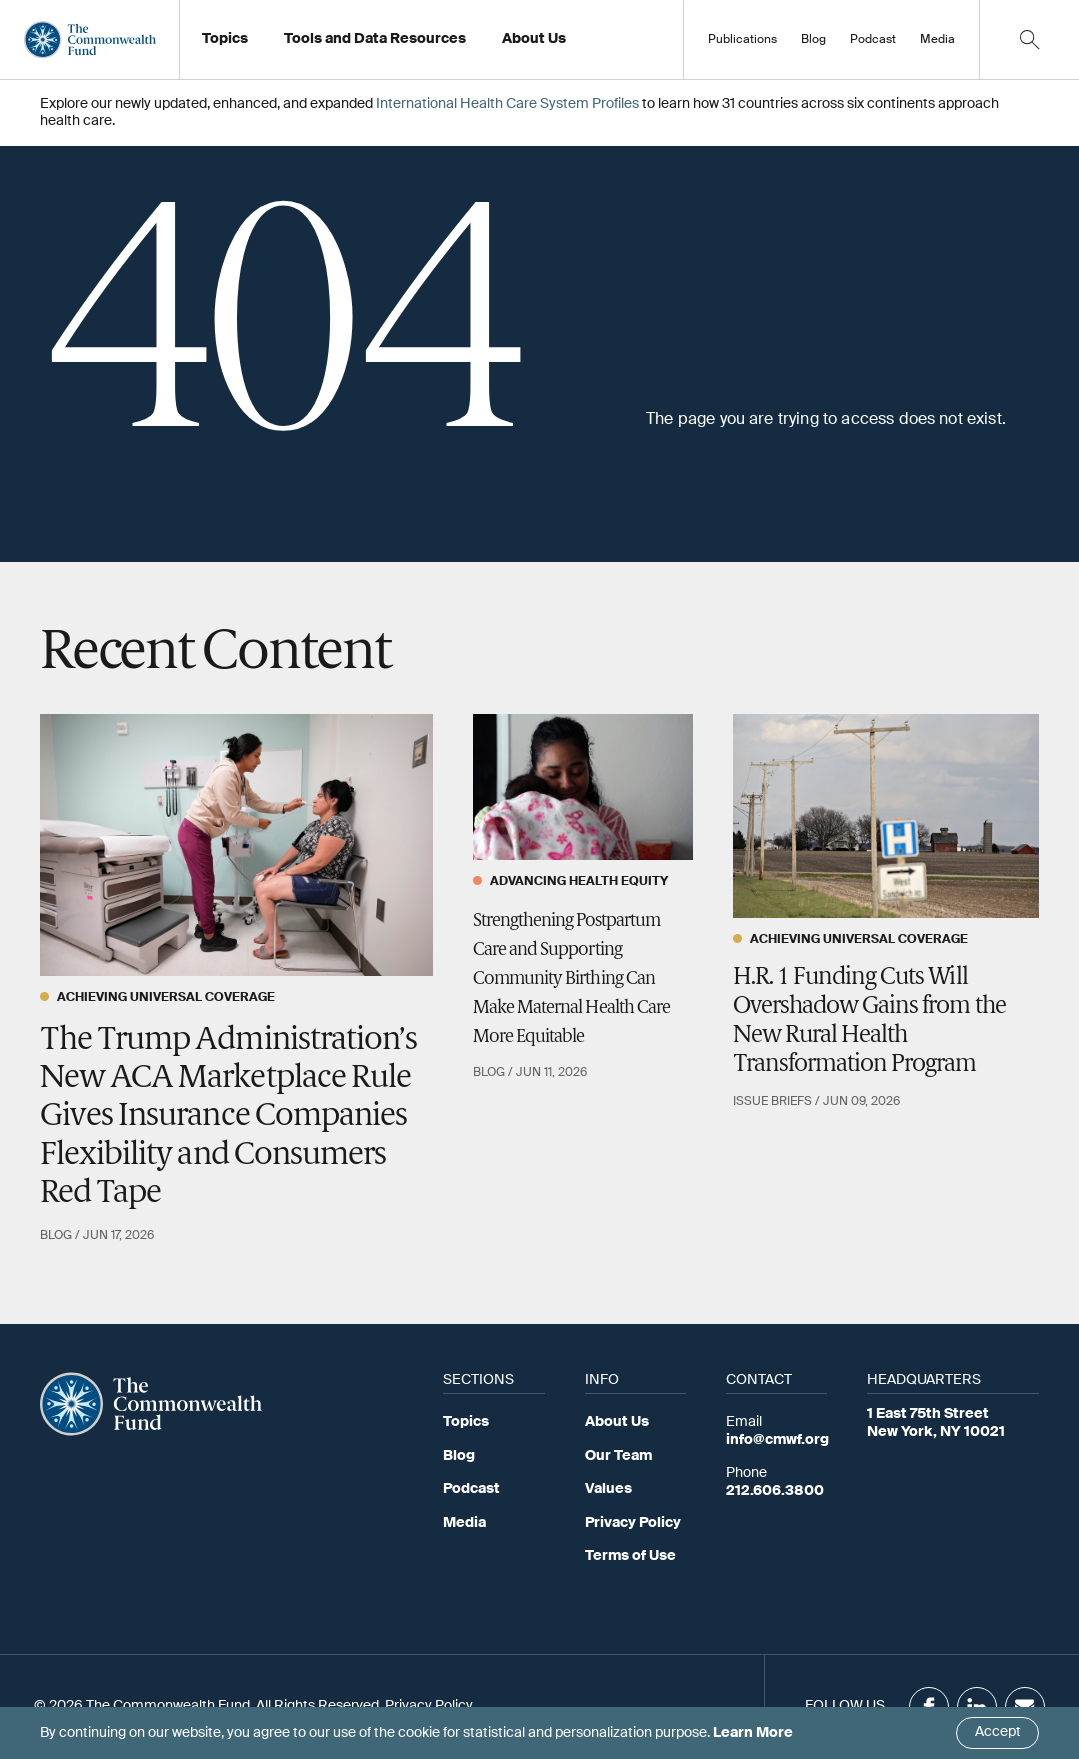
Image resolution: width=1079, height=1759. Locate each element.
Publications (742, 40)
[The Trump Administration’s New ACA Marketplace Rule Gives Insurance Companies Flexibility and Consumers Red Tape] (236, 845)
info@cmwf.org (777, 1440)
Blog (813, 40)
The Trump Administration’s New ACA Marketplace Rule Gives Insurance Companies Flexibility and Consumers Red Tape (228, 1118)
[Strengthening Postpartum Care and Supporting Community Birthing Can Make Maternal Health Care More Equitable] (583, 787)
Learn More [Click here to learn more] (753, 1733)
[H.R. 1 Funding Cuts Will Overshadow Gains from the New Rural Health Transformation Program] (886, 816)
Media (937, 40)
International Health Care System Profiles (507, 104)
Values (608, 1489)
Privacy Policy (633, 1523)
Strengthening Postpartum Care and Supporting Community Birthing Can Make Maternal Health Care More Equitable (571, 979)
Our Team (618, 1456)
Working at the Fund (579, 45)
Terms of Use (630, 1556)
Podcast (873, 40)
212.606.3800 (775, 1491)
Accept (998, 1732)
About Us (617, 1422)
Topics (466, 1422)
